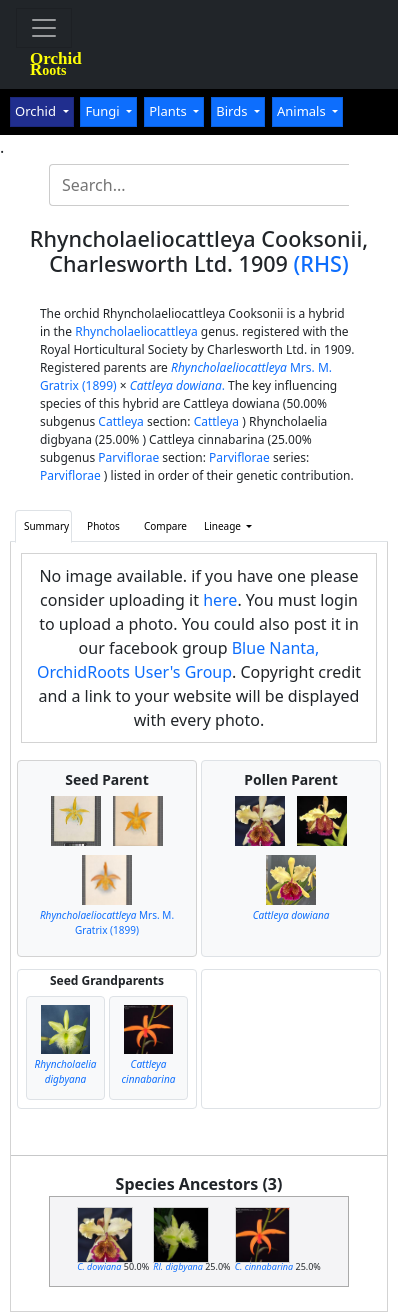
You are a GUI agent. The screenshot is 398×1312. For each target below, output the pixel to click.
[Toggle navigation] (44, 28)
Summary (46, 526)
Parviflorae (128, 457)
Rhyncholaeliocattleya (136, 331)
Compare (165, 526)
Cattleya (120, 421)
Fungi (104, 111)
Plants (169, 111)
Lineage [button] (224, 526)
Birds (233, 111)
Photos (103, 526)
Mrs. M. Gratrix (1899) (107, 922)
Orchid (37, 111)
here (220, 600)
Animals (303, 111)
